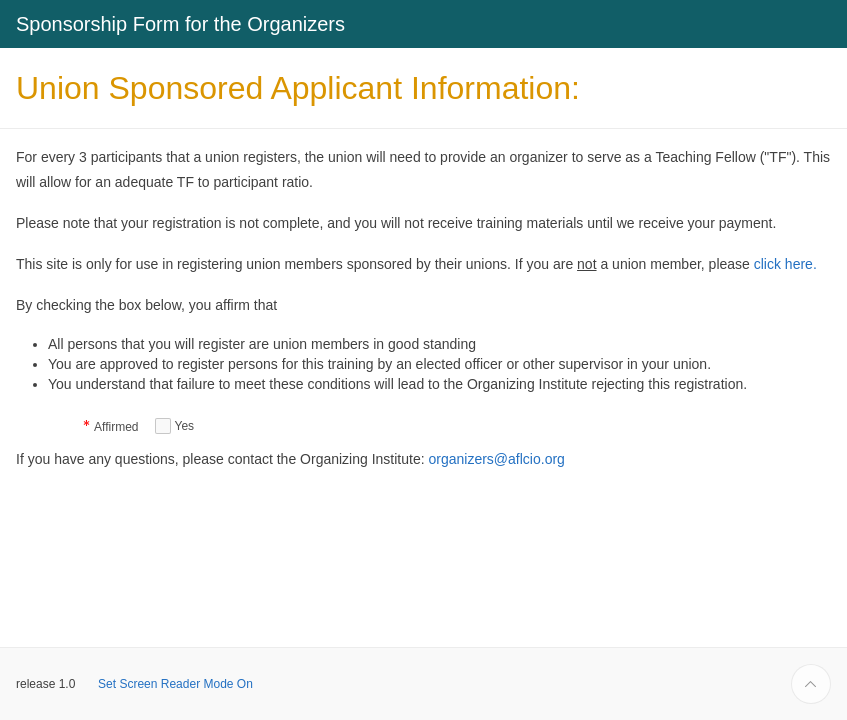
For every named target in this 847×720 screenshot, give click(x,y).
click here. (785, 264)
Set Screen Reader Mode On (175, 684)
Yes (185, 426)
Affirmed (116, 428)
